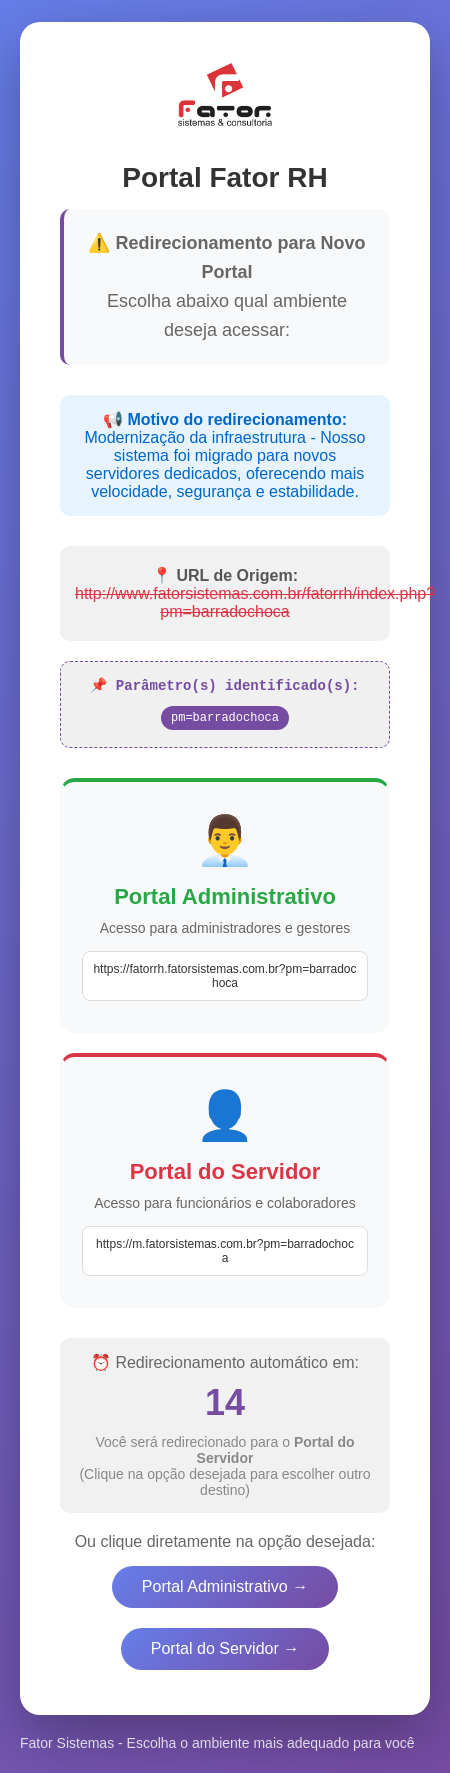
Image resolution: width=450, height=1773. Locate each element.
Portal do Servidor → (225, 1650)
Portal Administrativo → (225, 1588)
